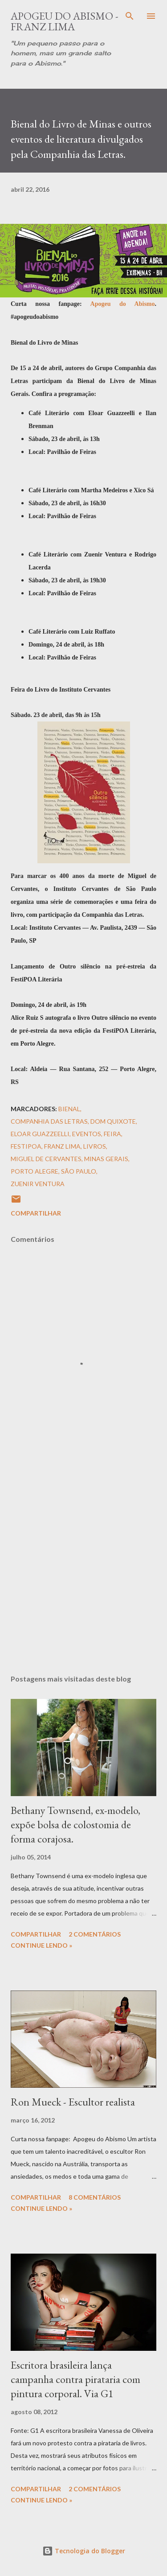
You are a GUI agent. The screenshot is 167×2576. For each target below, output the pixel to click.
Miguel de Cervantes (46, 1158)
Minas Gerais (106, 1158)
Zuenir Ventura (38, 1183)
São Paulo (78, 1171)
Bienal (69, 1109)
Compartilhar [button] (36, 1213)
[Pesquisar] (129, 16)
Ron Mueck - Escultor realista (73, 2102)
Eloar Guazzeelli (40, 1134)
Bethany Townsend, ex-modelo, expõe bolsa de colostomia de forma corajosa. (75, 1824)
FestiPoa (26, 1146)
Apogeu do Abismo (122, 304)
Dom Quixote (113, 1121)
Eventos (86, 1134)
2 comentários (95, 1934)
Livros (94, 1146)
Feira (112, 1134)
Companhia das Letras (49, 1121)
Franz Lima (62, 1146)
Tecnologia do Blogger (83, 2551)
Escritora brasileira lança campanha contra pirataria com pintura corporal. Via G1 (75, 2379)
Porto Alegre (34, 1171)
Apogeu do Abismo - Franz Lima (64, 21)
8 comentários (95, 2197)
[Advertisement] (83, 1562)
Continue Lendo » (41, 1945)
